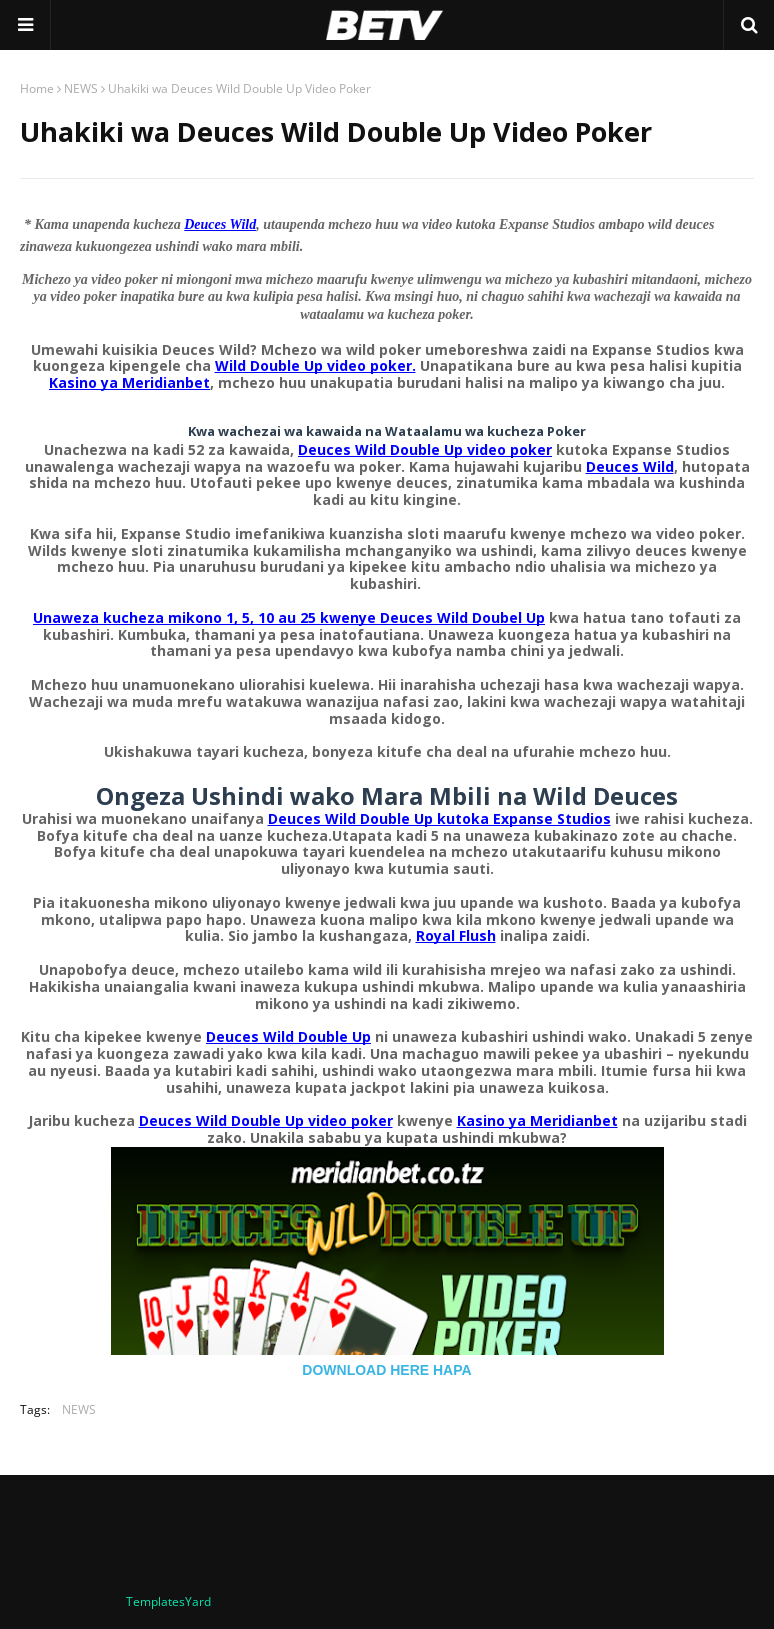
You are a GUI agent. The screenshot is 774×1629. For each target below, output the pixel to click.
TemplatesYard (168, 1601)
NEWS (81, 88)
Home (37, 88)
